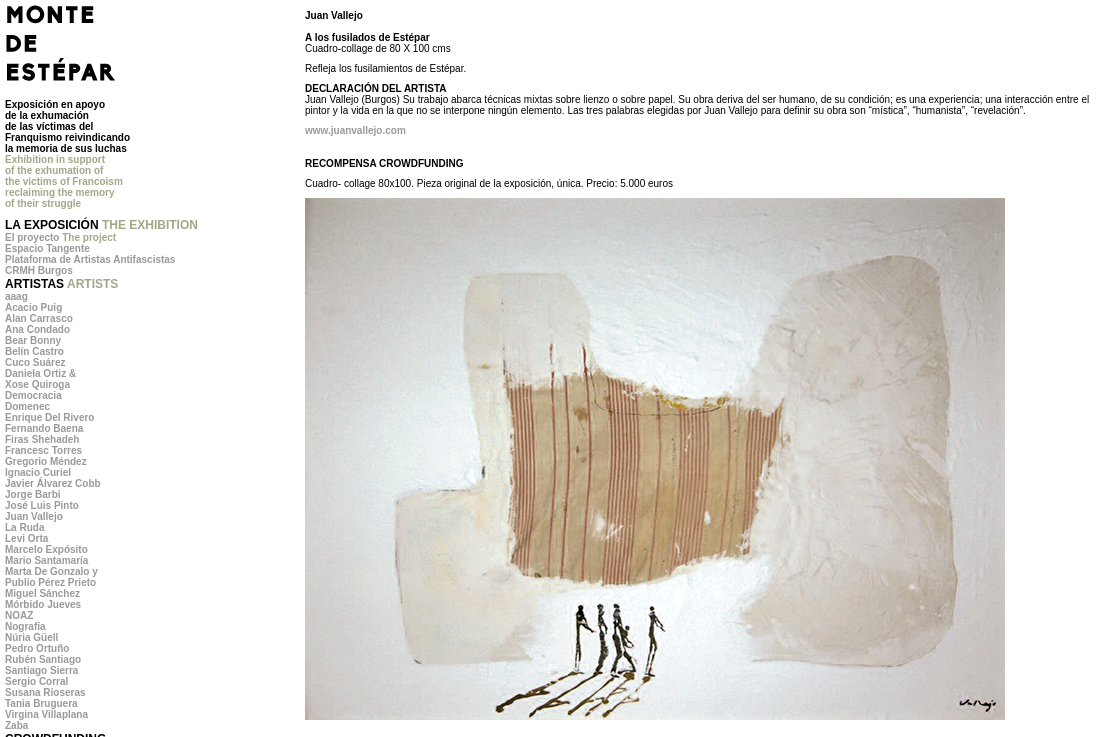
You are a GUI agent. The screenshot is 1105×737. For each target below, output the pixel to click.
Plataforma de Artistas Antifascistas (90, 259)
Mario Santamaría (46, 560)
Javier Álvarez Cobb (53, 483)
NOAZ (19, 615)
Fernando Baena (44, 428)
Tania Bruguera (41, 703)
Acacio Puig (33, 307)
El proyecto (60, 237)
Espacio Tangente (47, 248)
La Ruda (24, 527)
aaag (16, 296)
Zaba (16, 725)
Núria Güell (31, 637)
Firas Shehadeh (42, 439)
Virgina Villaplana (46, 714)
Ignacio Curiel (38, 472)
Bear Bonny (33, 340)
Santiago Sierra (41, 670)
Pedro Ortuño (37, 648)
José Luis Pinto (42, 505)
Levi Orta (26, 538)
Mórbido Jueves (43, 604)
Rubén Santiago (43, 659)
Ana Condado (37, 329)
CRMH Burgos (39, 270)
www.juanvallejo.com (355, 130)
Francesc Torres (43, 450)
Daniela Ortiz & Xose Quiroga (40, 379)
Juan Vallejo (34, 516)
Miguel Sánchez (42, 593)
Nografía (25, 626)
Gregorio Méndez (46, 461)
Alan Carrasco (39, 318)
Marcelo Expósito (46, 549)
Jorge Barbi (33, 494)
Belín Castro (34, 351)
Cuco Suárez (35, 362)
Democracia (33, 395)
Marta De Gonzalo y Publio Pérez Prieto (51, 577)
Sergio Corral (36, 681)
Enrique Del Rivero (49, 417)
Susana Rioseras (45, 692)
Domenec (27, 406)
